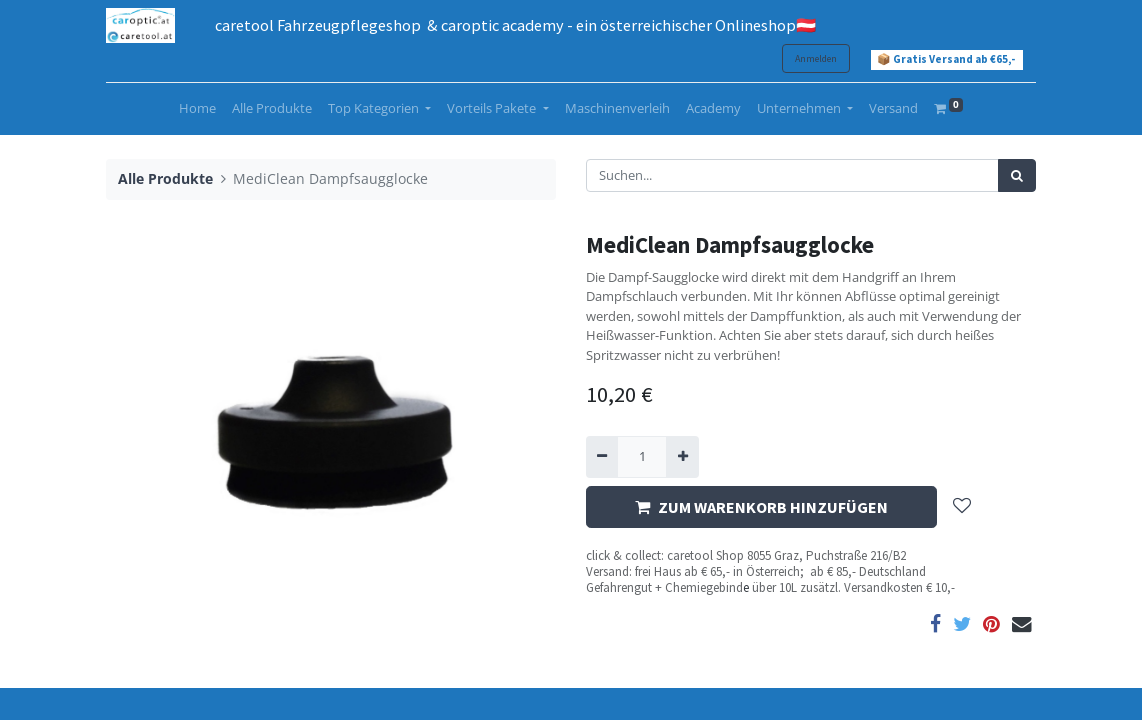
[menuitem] (197, 109)
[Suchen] (1017, 176)
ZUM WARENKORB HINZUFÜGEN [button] (761, 507)
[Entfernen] (602, 457)
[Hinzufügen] (682, 457)
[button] (962, 507)
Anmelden (816, 58)
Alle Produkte (165, 178)
